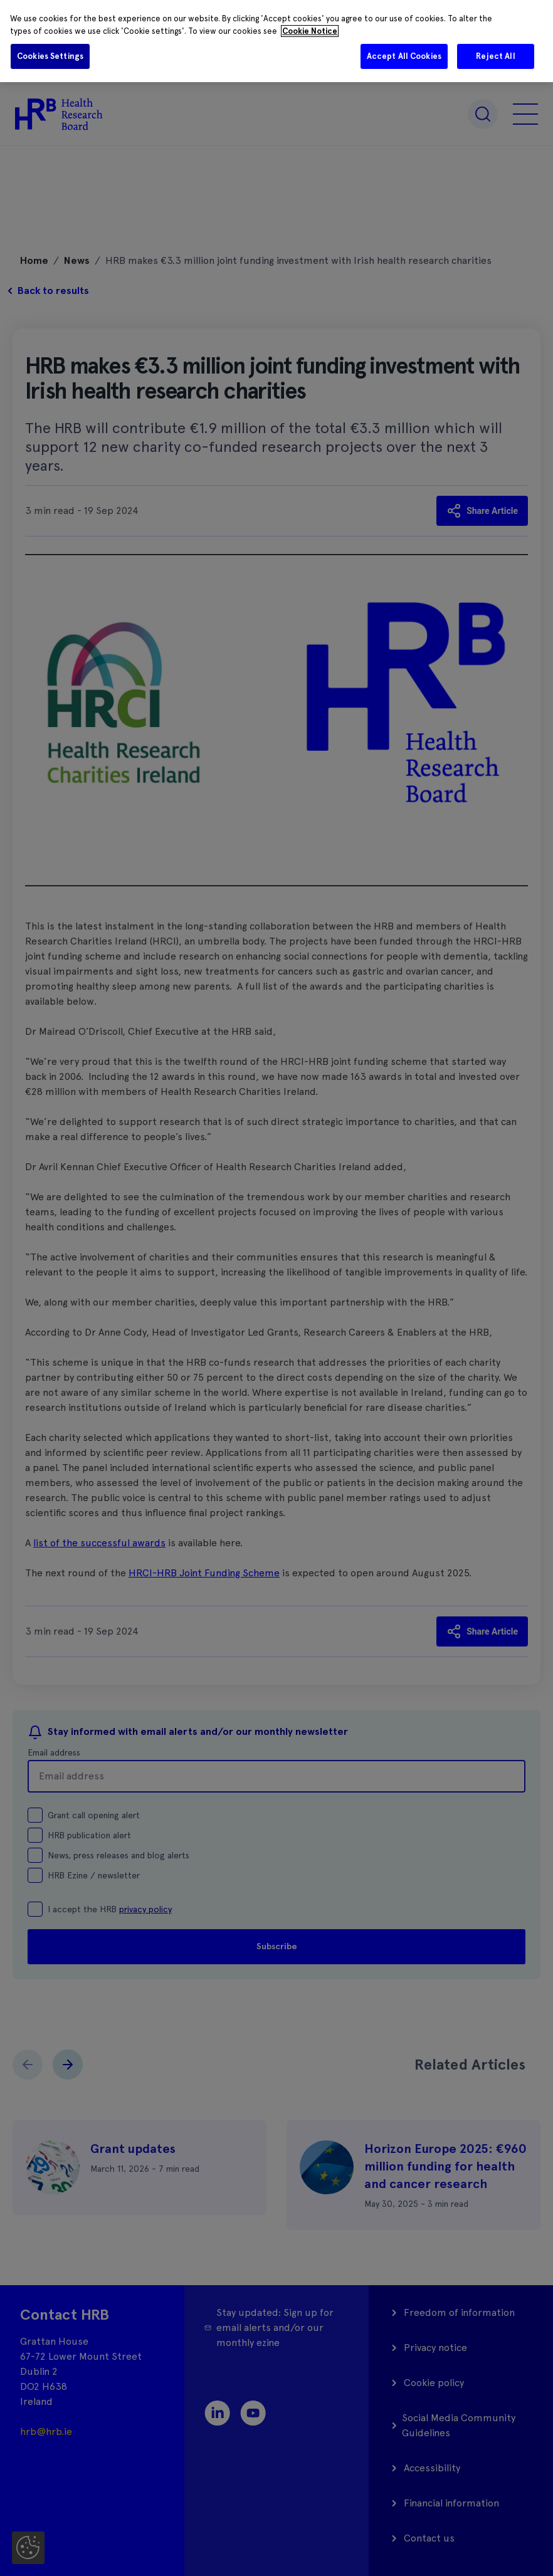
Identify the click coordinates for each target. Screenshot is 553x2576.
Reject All (495, 56)
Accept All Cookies (404, 56)
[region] (276, 41)
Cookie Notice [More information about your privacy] (309, 31)
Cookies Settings (50, 56)
